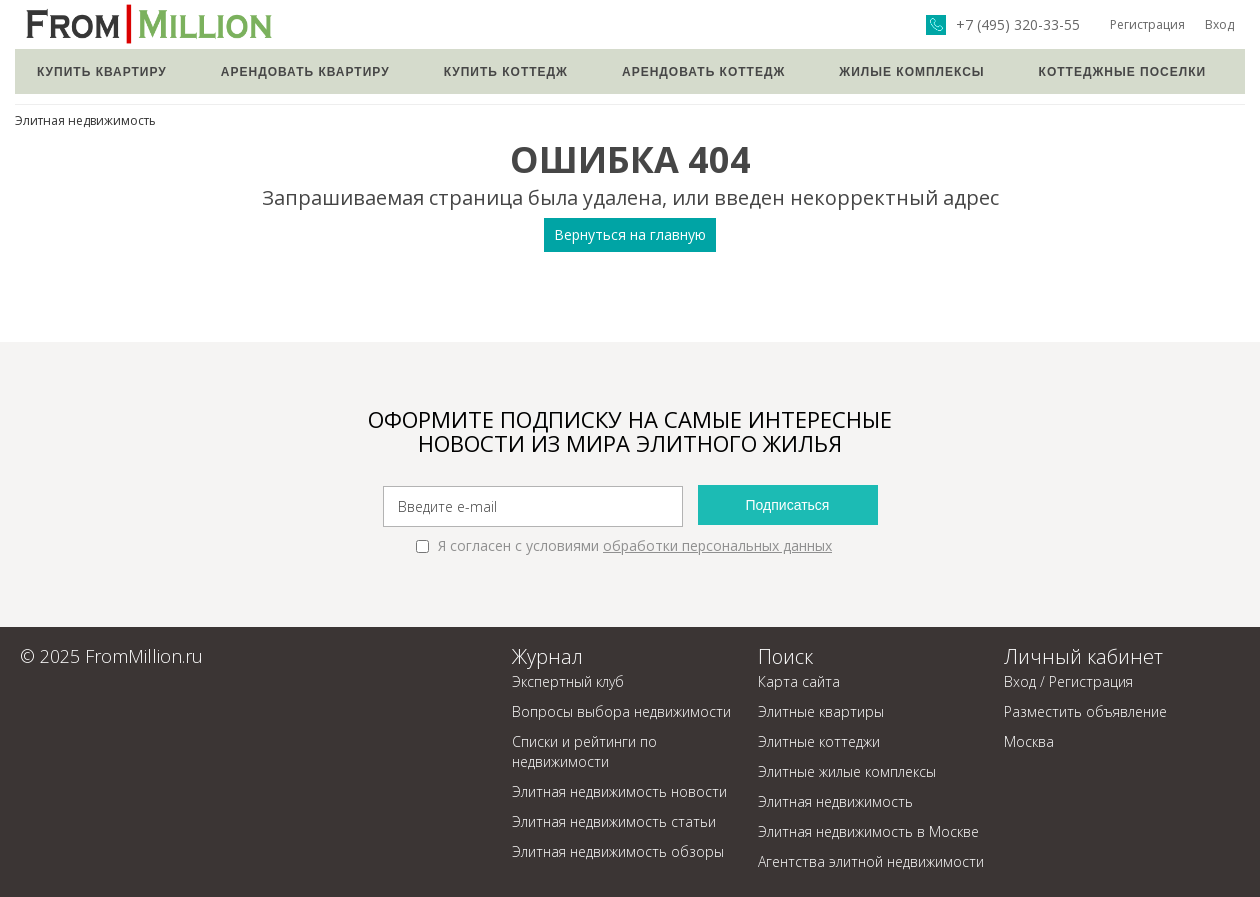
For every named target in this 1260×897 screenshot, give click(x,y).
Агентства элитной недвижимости (871, 861)
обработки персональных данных (717, 545)
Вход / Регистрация (1068, 681)
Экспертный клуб (568, 681)
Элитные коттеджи (819, 741)
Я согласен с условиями (624, 545)
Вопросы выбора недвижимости (621, 711)
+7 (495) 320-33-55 (1018, 25)
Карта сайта (799, 681)
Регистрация (1147, 24)
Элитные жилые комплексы (847, 771)
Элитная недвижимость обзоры (618, 851)
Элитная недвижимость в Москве (868, 831)
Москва (1029, 741)
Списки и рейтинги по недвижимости (584, 751)
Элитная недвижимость (85, 120)
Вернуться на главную (630, 234)
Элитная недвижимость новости (619, 791)
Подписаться (788, 505)
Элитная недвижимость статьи (614, 821)
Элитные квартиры (821, 711)
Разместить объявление (1085, 711)
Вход (1219, 24)
